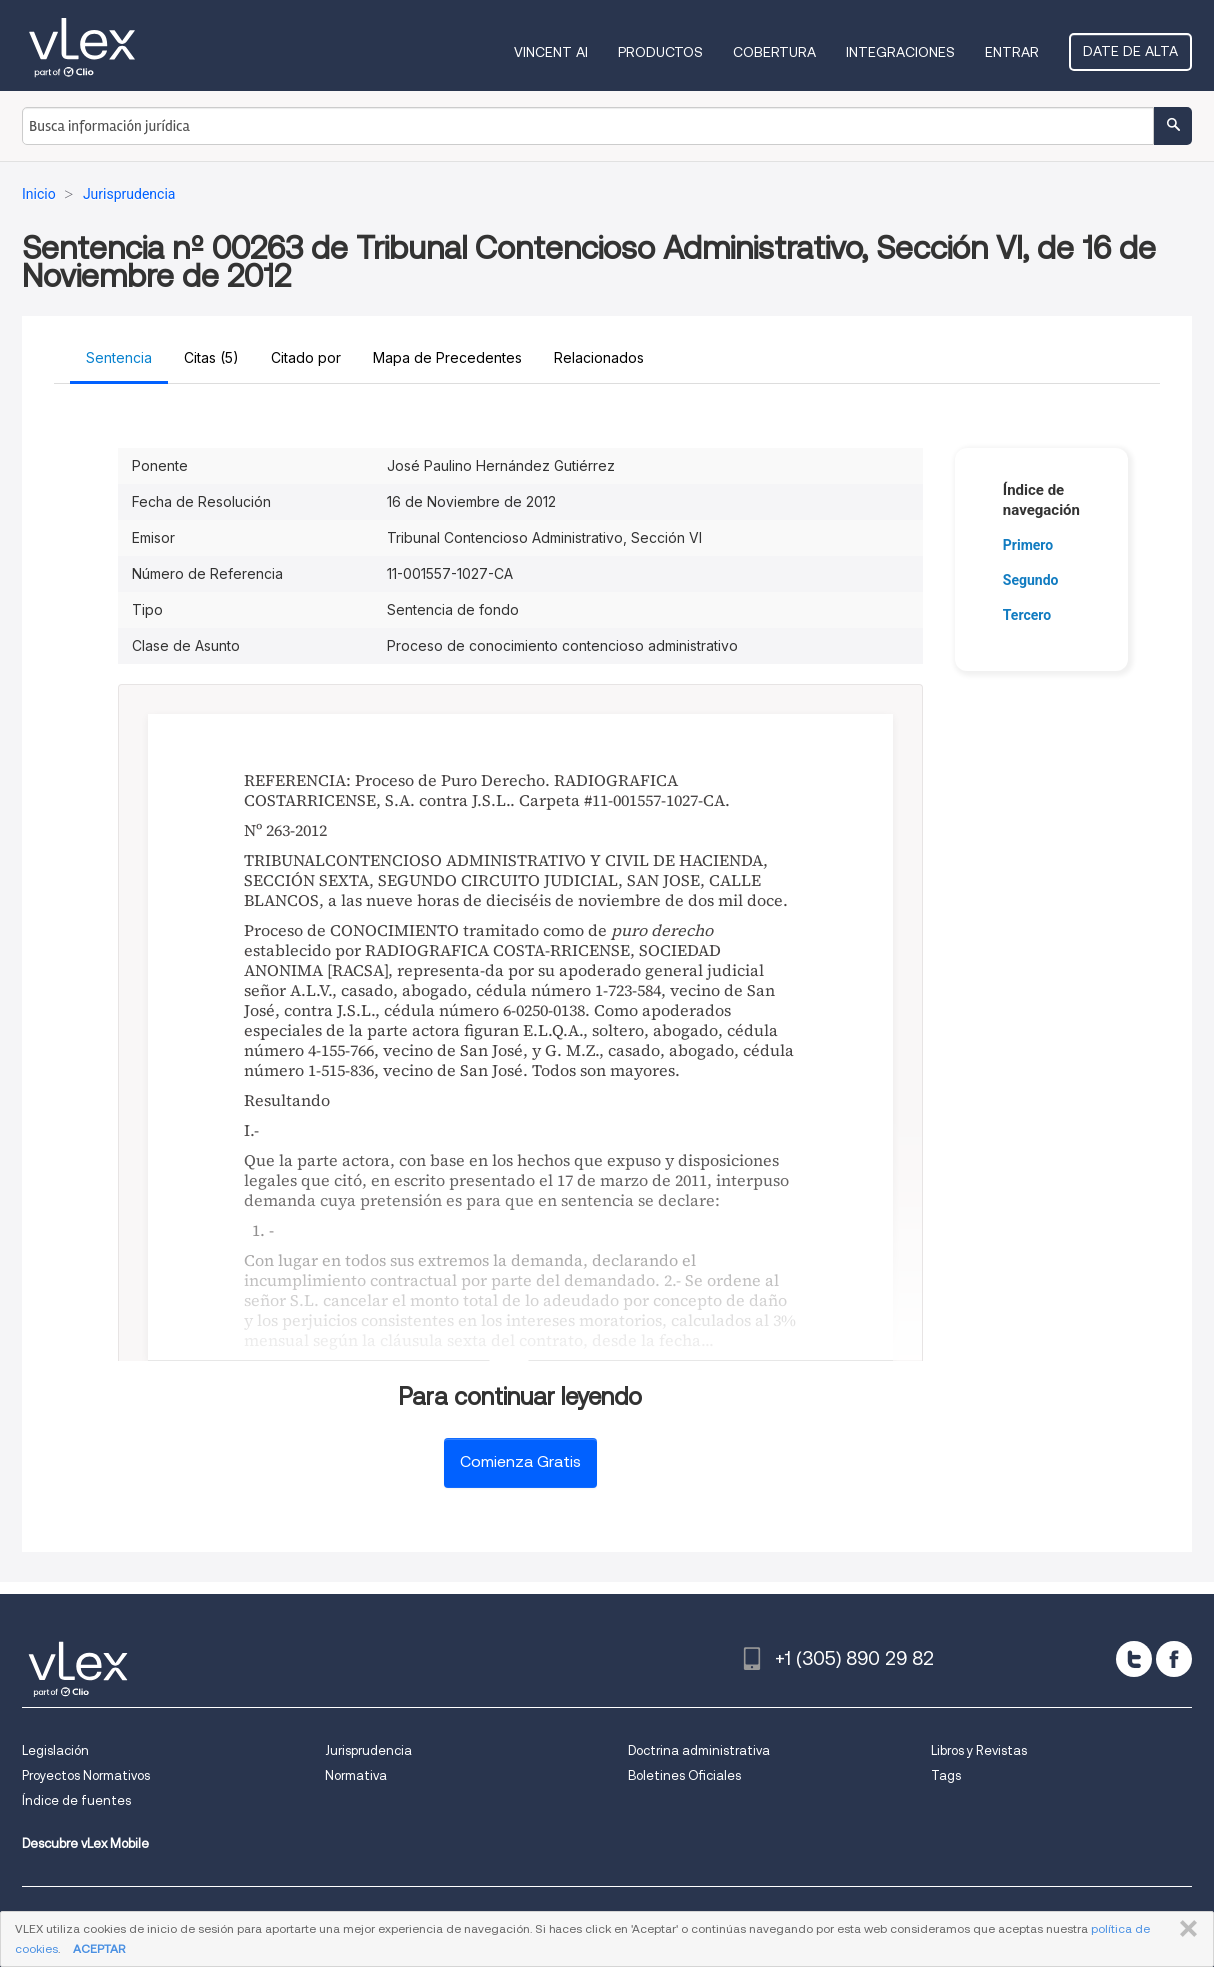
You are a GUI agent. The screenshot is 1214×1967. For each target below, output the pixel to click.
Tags (946, 1775)
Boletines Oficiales (684, 1775)
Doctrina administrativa (699, 1750)
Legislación (55, 1750)
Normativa (356, 1775)
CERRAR (1184, 1929)
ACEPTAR (99, 1948)
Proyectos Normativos (86, 1775)
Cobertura (774, 52)
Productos (660, 52)
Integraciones (900, 52)
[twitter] (1134, 1659)
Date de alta (1130, 51)
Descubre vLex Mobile (85, 1843)
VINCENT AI (551, 52)
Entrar (1012, 52)
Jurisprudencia (368, 1750)
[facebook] (1174, 1659)
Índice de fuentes (76, 1800)
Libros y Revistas (979, 1750)
